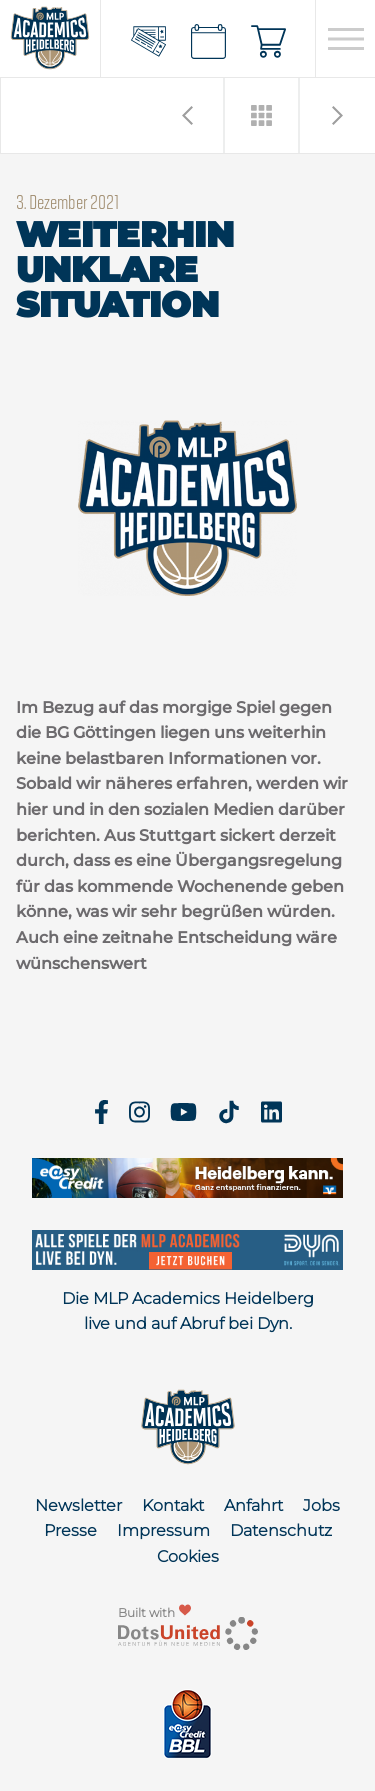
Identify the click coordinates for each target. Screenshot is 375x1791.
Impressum (163, 1530)
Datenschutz (281, 1530)
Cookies (188, 1556)
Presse (70, 1530)
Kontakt (173, 1505)
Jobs (321, 1505)
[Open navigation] (345, 39)
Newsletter (78, 1505)
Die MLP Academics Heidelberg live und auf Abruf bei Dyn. (188, 1311)
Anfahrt (253, 1505)
